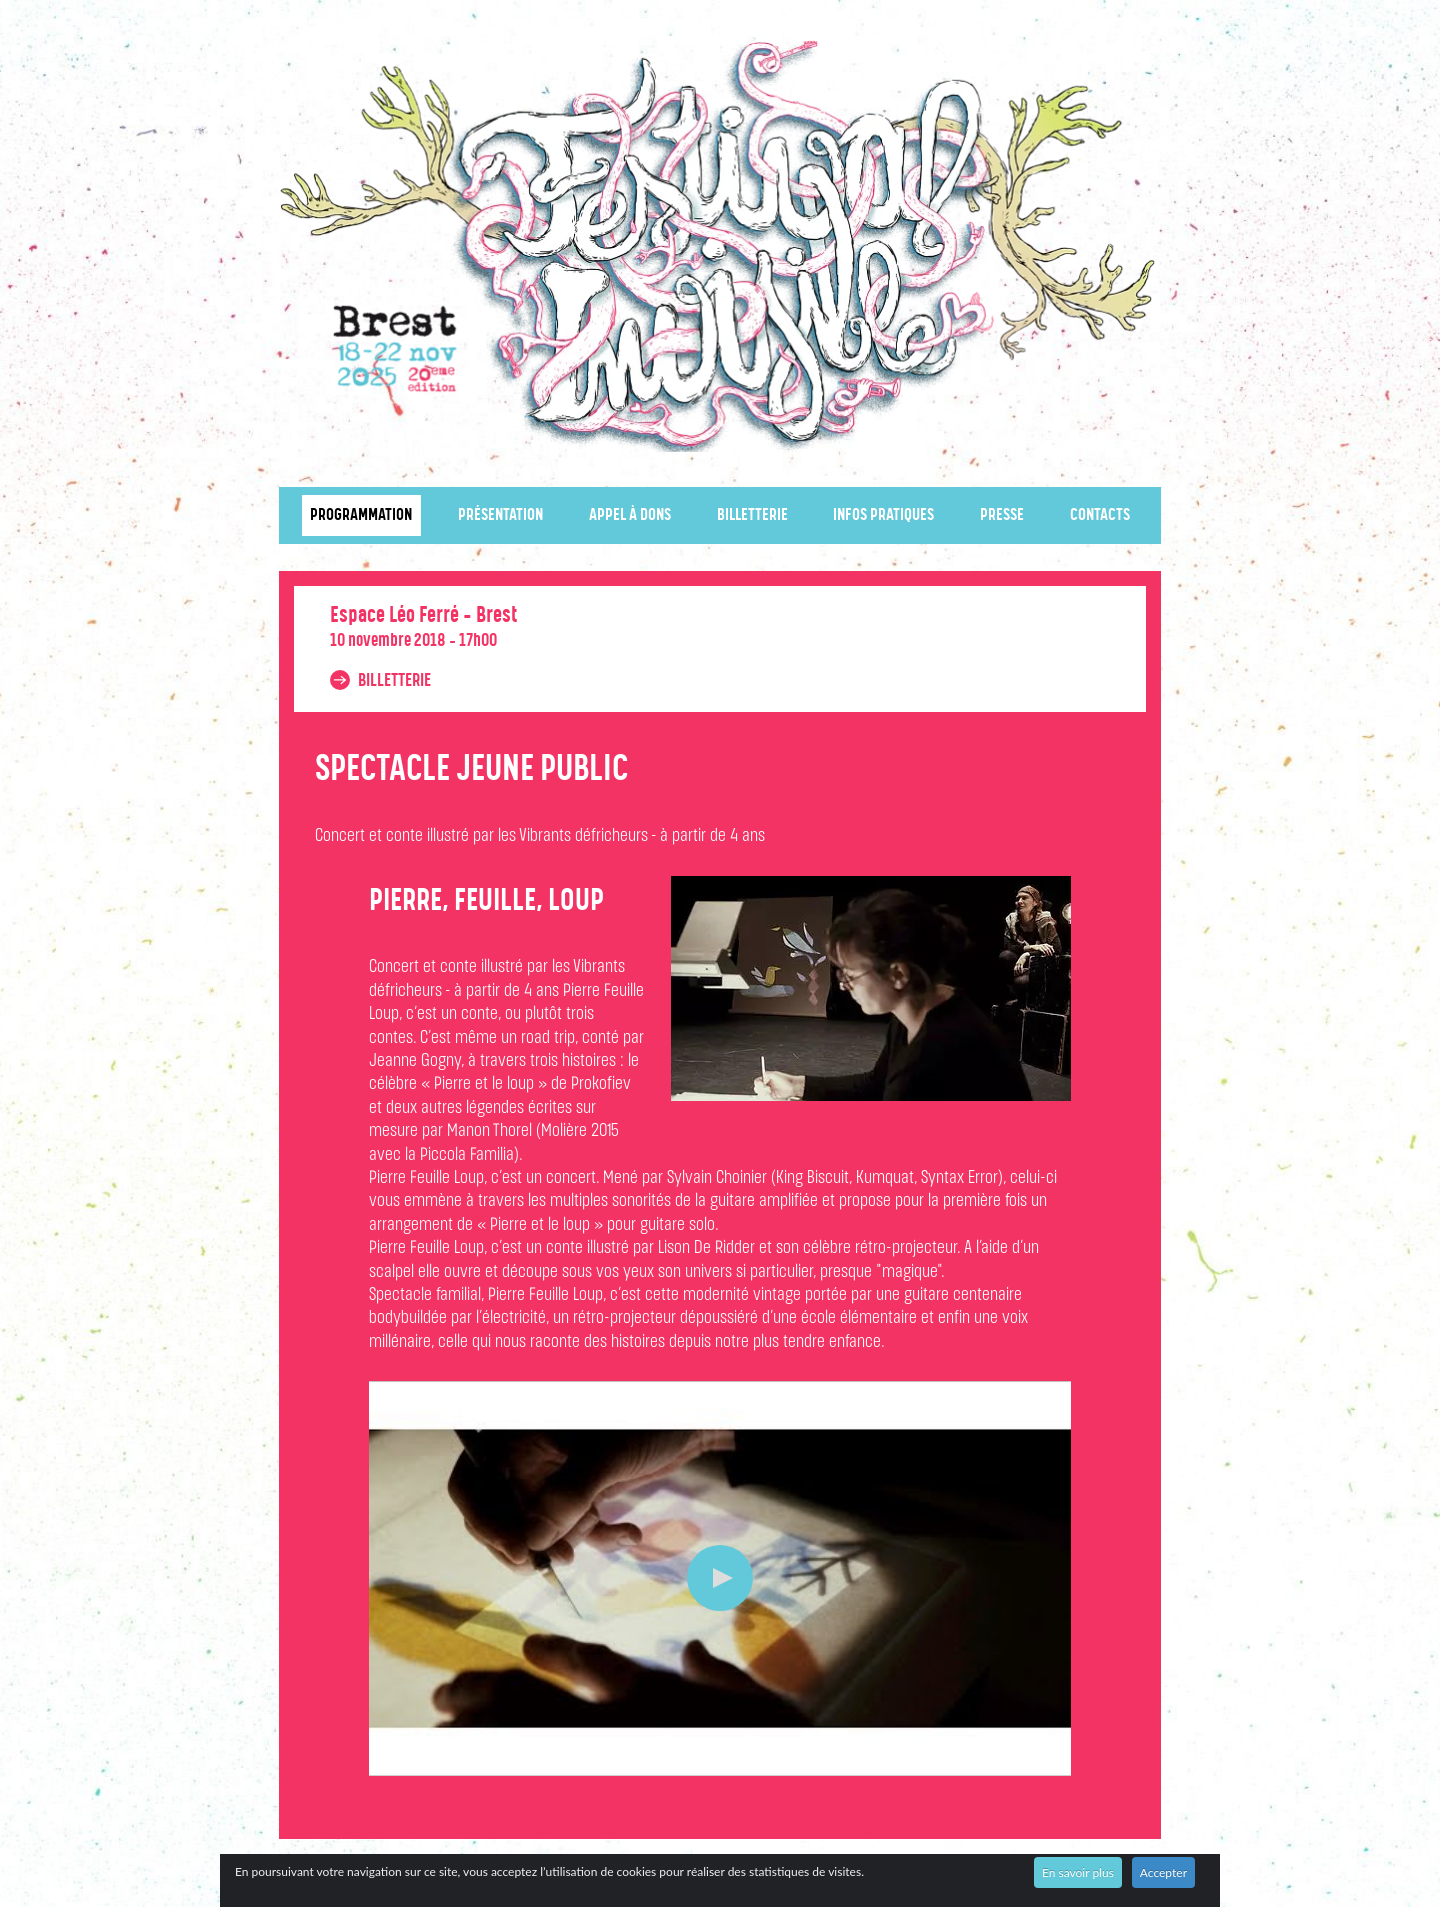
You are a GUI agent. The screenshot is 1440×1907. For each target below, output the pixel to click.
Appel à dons (630, 515)
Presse (1002, 515)
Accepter (1163, 1872)
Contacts (1100, 515)
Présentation (500, 515)
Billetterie (752, 515)
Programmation (361, 515)
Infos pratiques (883, 515)
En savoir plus (1078, 1872)
